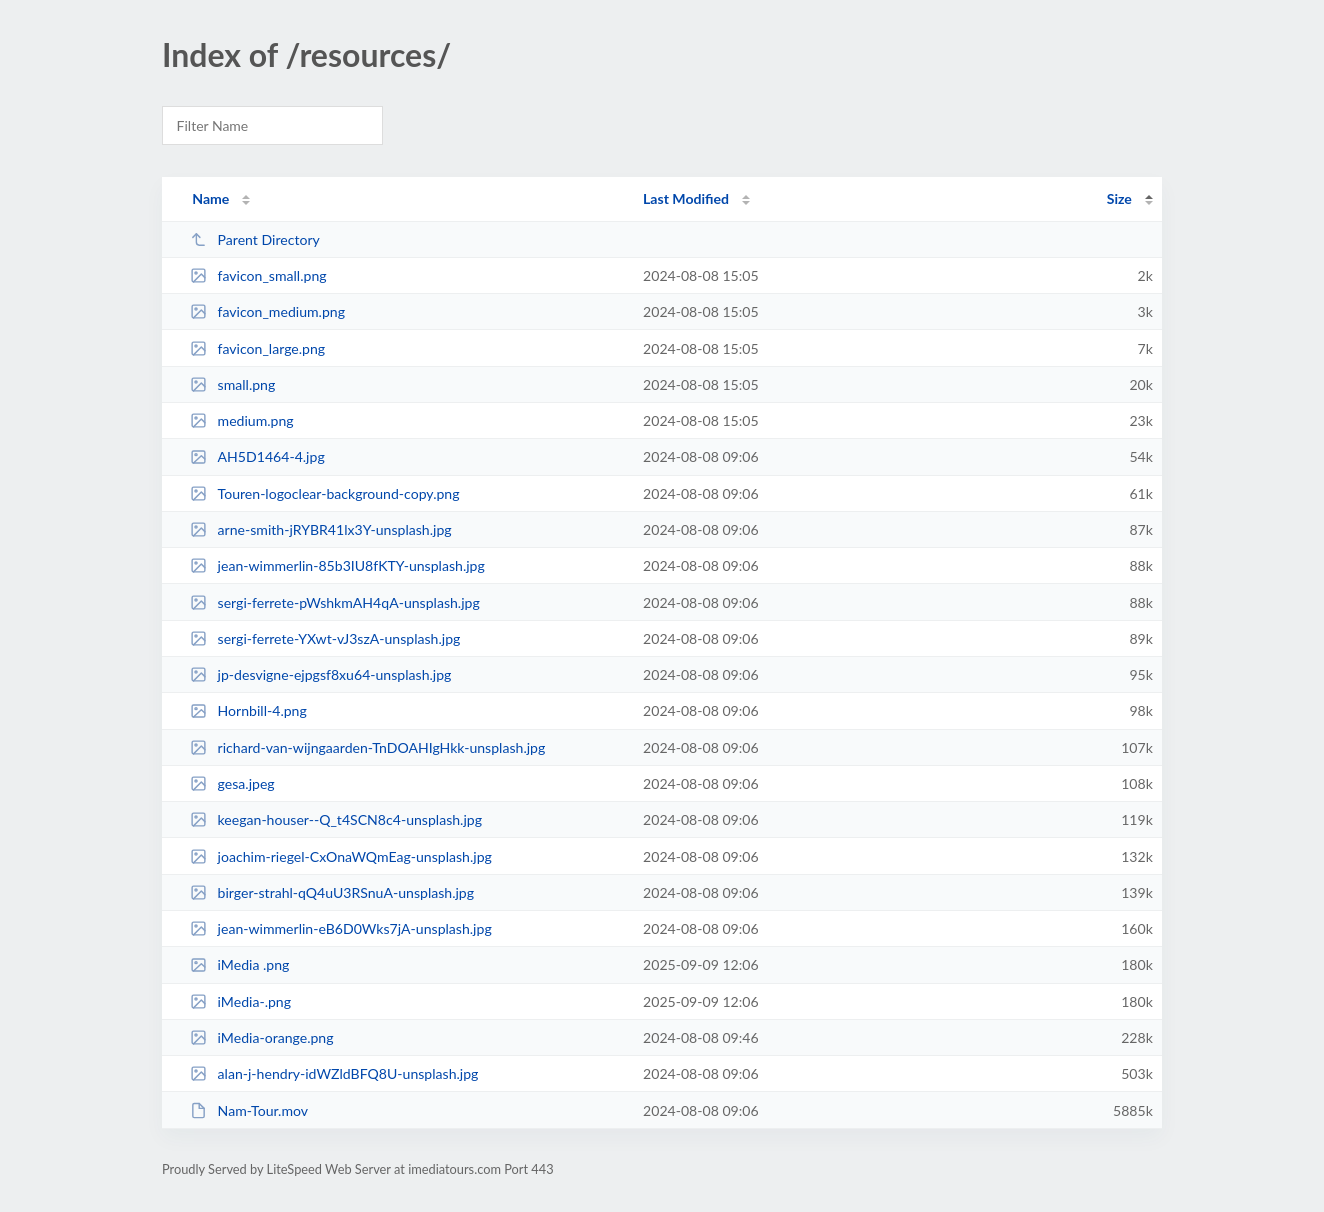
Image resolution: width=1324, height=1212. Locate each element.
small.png (232, 384)
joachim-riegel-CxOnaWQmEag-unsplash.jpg (341, 856)
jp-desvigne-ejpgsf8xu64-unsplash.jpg (320, 674)
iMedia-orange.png (261, 1037)
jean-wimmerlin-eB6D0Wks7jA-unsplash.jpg (341, 928)
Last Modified (686, 198)
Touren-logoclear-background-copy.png (324, 493)
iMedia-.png (240, 1001)
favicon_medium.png (267, 311)
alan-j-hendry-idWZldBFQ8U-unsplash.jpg (334, 1073)
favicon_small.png (258, 275)
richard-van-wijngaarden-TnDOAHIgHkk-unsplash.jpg (367, 747)
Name (210, 198)
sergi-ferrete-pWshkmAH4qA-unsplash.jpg (335, 602)
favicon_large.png (257, 348)
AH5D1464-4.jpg (257, 456)
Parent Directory (255, 239)
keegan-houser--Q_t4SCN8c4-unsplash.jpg (336, 819)
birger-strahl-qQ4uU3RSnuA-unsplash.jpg (332, 892)
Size (1119, 198)
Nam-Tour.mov (249, 1110)
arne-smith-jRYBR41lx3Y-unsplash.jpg (321, 529)
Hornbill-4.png (248, 710)
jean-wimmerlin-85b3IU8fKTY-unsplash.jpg (337, 565)
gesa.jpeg (232, 783)
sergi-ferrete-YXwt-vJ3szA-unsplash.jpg (325, 638)
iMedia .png (239, 964)
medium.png (242, 420)
